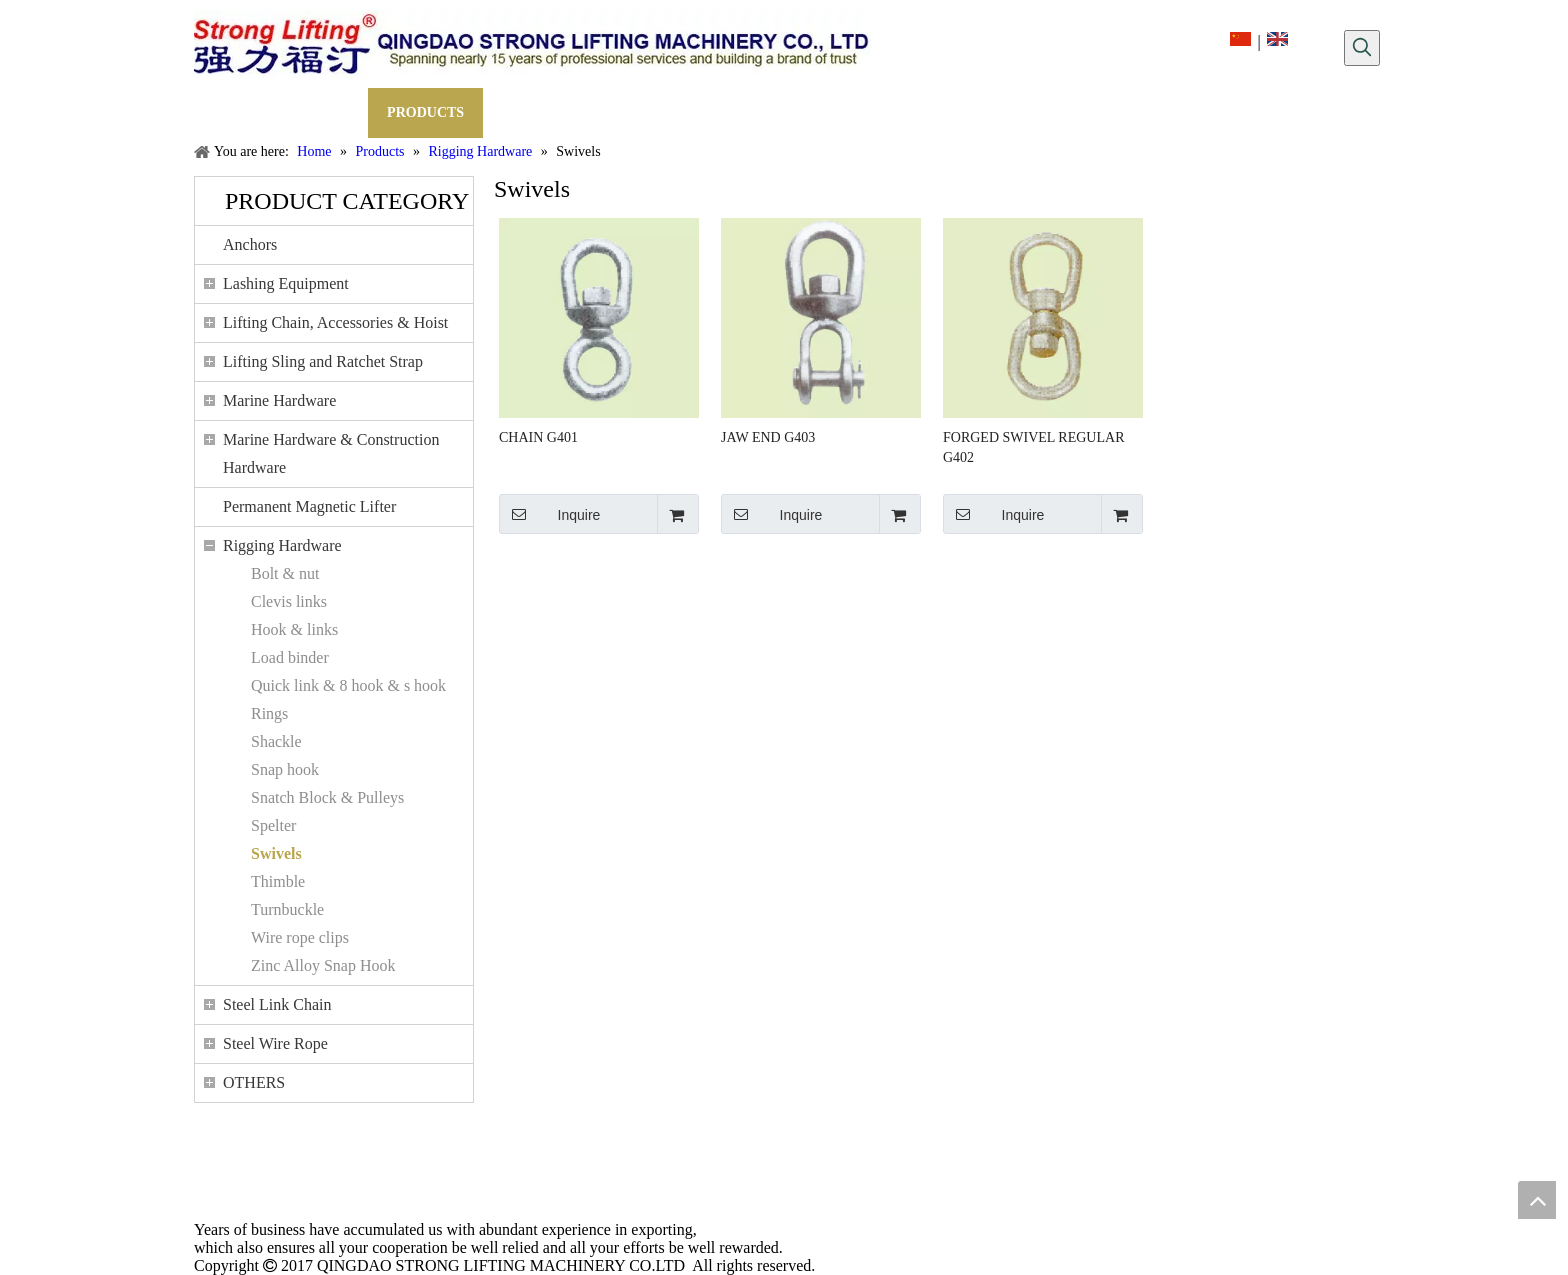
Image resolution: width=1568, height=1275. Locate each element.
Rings (269, 713)
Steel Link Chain (277, 1004)
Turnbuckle (287, 909)
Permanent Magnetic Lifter (309, 506)
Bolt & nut (285, 573)
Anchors (250, 244)
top (1537, 1200)
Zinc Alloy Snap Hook (323, 965)
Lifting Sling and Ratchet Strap (323, 361)
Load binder (290, 657)
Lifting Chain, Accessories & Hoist (335, 322)
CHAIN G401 (538, 437)
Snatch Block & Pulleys (327, 797)
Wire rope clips (300, 937)
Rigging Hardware (282, 545)
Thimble (278, 881)
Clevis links (289, 601)
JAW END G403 (768, 437)
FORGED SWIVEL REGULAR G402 (1033, 447)
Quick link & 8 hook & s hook (348, 685)
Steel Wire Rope (275, 1043)
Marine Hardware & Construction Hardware (331, 453)
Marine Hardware (279, 400)
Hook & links (294, 629)
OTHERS (254, 1082)
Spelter (273, 825)
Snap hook (285, 769)
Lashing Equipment (286, 283)
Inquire (549, 514)
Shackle (276, 741)
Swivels (276, 853)
